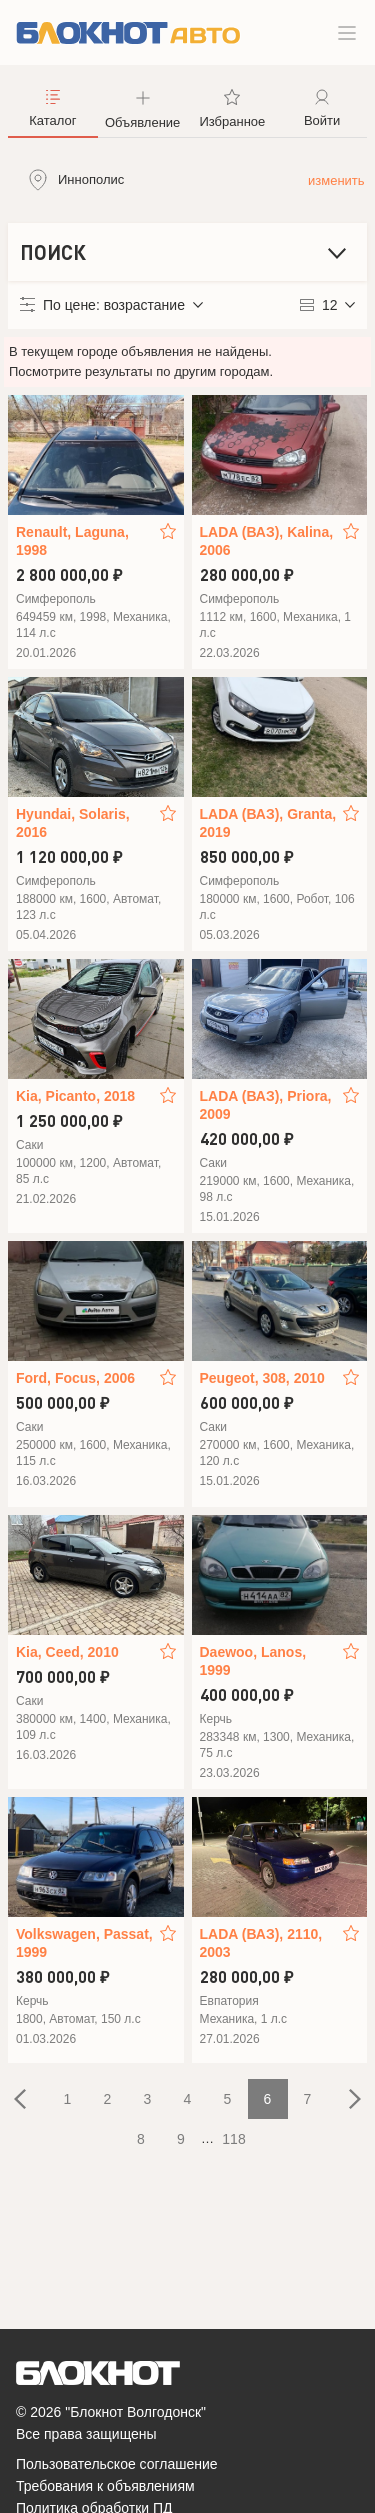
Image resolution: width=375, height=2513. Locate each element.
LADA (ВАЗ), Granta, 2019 (268, 823)
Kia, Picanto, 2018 (75, 1096)
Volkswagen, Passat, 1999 (84, 1943)
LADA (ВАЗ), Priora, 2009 (266, 1105)
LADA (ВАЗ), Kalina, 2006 (267, 541)
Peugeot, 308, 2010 (262, 1378)
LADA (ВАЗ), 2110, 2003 (261, 1943)
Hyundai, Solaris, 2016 (73, 823)
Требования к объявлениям (105, 2486)
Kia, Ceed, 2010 (67, 1652)
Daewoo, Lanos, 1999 (253, 1661)
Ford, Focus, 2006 (75, 1378)
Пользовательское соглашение (117, 2464)
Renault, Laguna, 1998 (72, 541)
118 (233, 2139)
